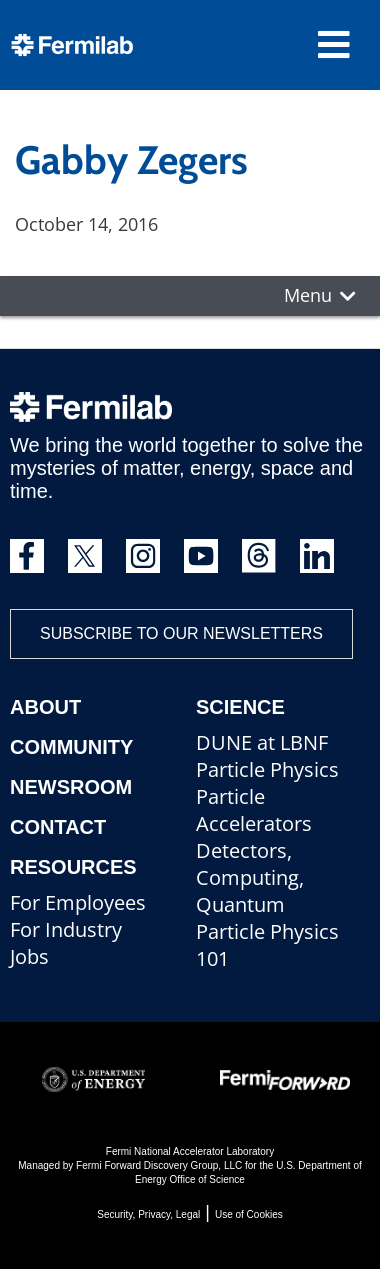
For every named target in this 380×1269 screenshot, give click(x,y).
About (45, 707)
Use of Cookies (249, 1214)
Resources (73, 867)
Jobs (29, 956)
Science (240, 707)
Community (71, 747)
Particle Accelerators (254, 810)
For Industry (66, 929)
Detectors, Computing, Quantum (250, 877)
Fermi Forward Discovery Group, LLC (159, 1165)
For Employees (78, 902)
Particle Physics (267, 769)
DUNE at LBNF (262, 742)
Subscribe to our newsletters (181, 633)
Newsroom (71, 787)
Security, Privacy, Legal (148, 1214)
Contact (58, 827)
